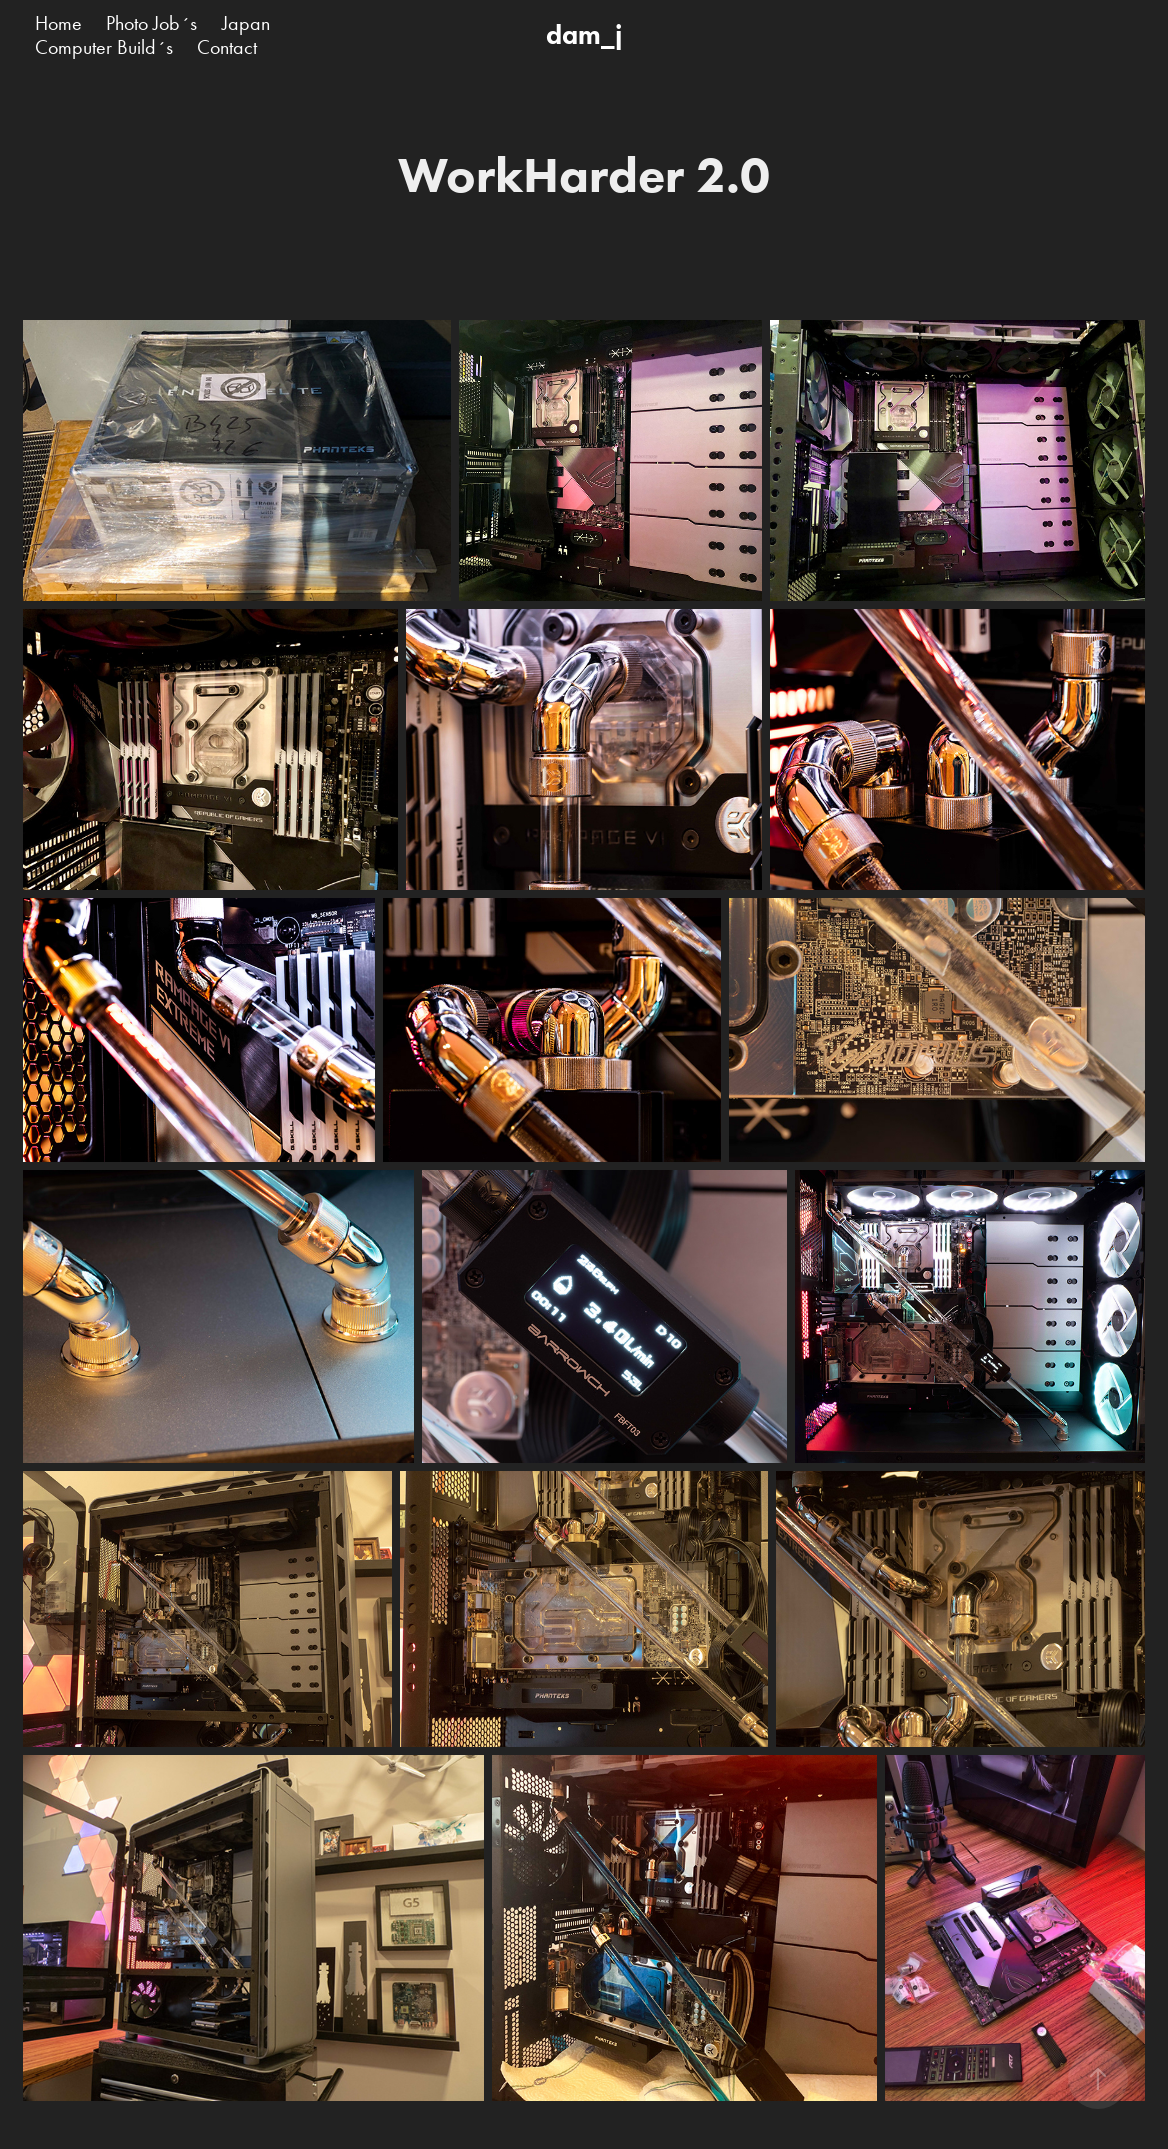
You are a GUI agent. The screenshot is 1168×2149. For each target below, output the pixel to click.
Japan (246, 23)
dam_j (584, 34)
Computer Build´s (104, 47)
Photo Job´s (151, 23)
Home (58, 23)
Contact (227, 47)
